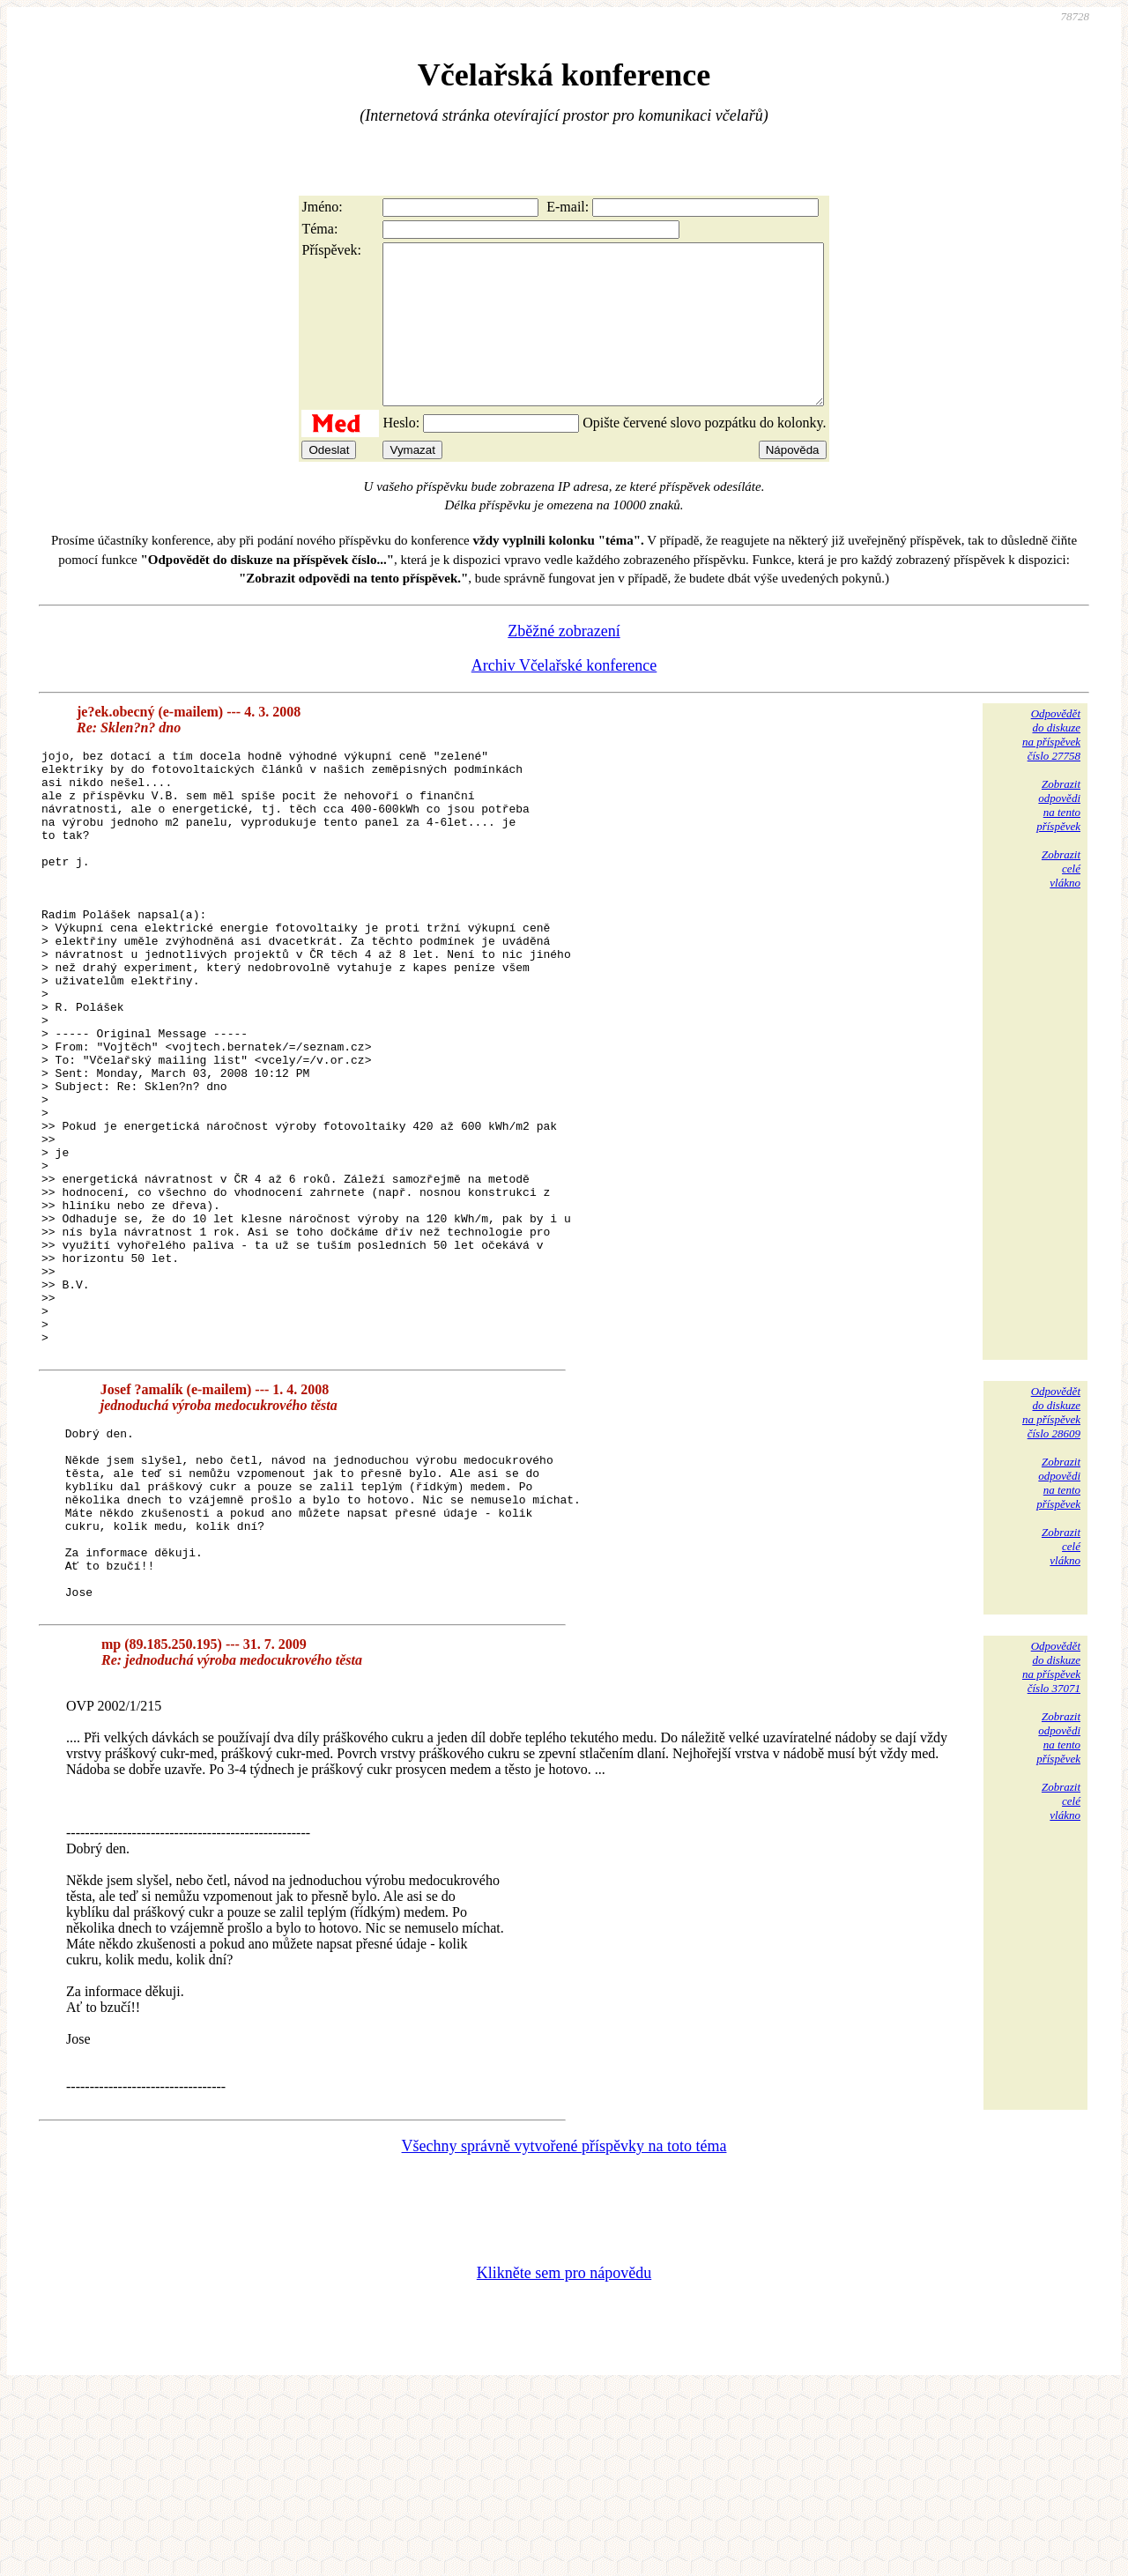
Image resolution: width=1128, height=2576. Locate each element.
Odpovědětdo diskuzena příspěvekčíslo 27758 (1051, 766)
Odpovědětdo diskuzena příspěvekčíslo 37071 (1051, 1852)
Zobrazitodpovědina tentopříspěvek (1058, 837)
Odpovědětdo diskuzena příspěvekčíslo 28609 (1051, 1563)
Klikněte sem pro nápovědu (564, 2458)
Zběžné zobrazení (564, 663)
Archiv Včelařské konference (564, 697)
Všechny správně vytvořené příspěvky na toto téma (564, 2331)
